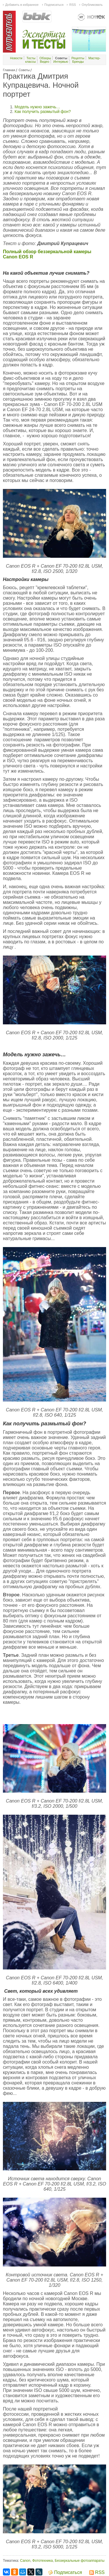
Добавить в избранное (22, 4)
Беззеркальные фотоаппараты (79, 2561)
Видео (44, 61)
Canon (25, 2561)
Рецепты (78, 58)
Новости (16, 58)
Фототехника (42, 2561)
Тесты (30, 58)
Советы (24, 70)
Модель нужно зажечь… (37, 107)
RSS (72, 4)
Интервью (60, 61)
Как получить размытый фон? (43, 111)
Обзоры (45, 58)
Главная (9, 70)
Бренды (78, 61)
